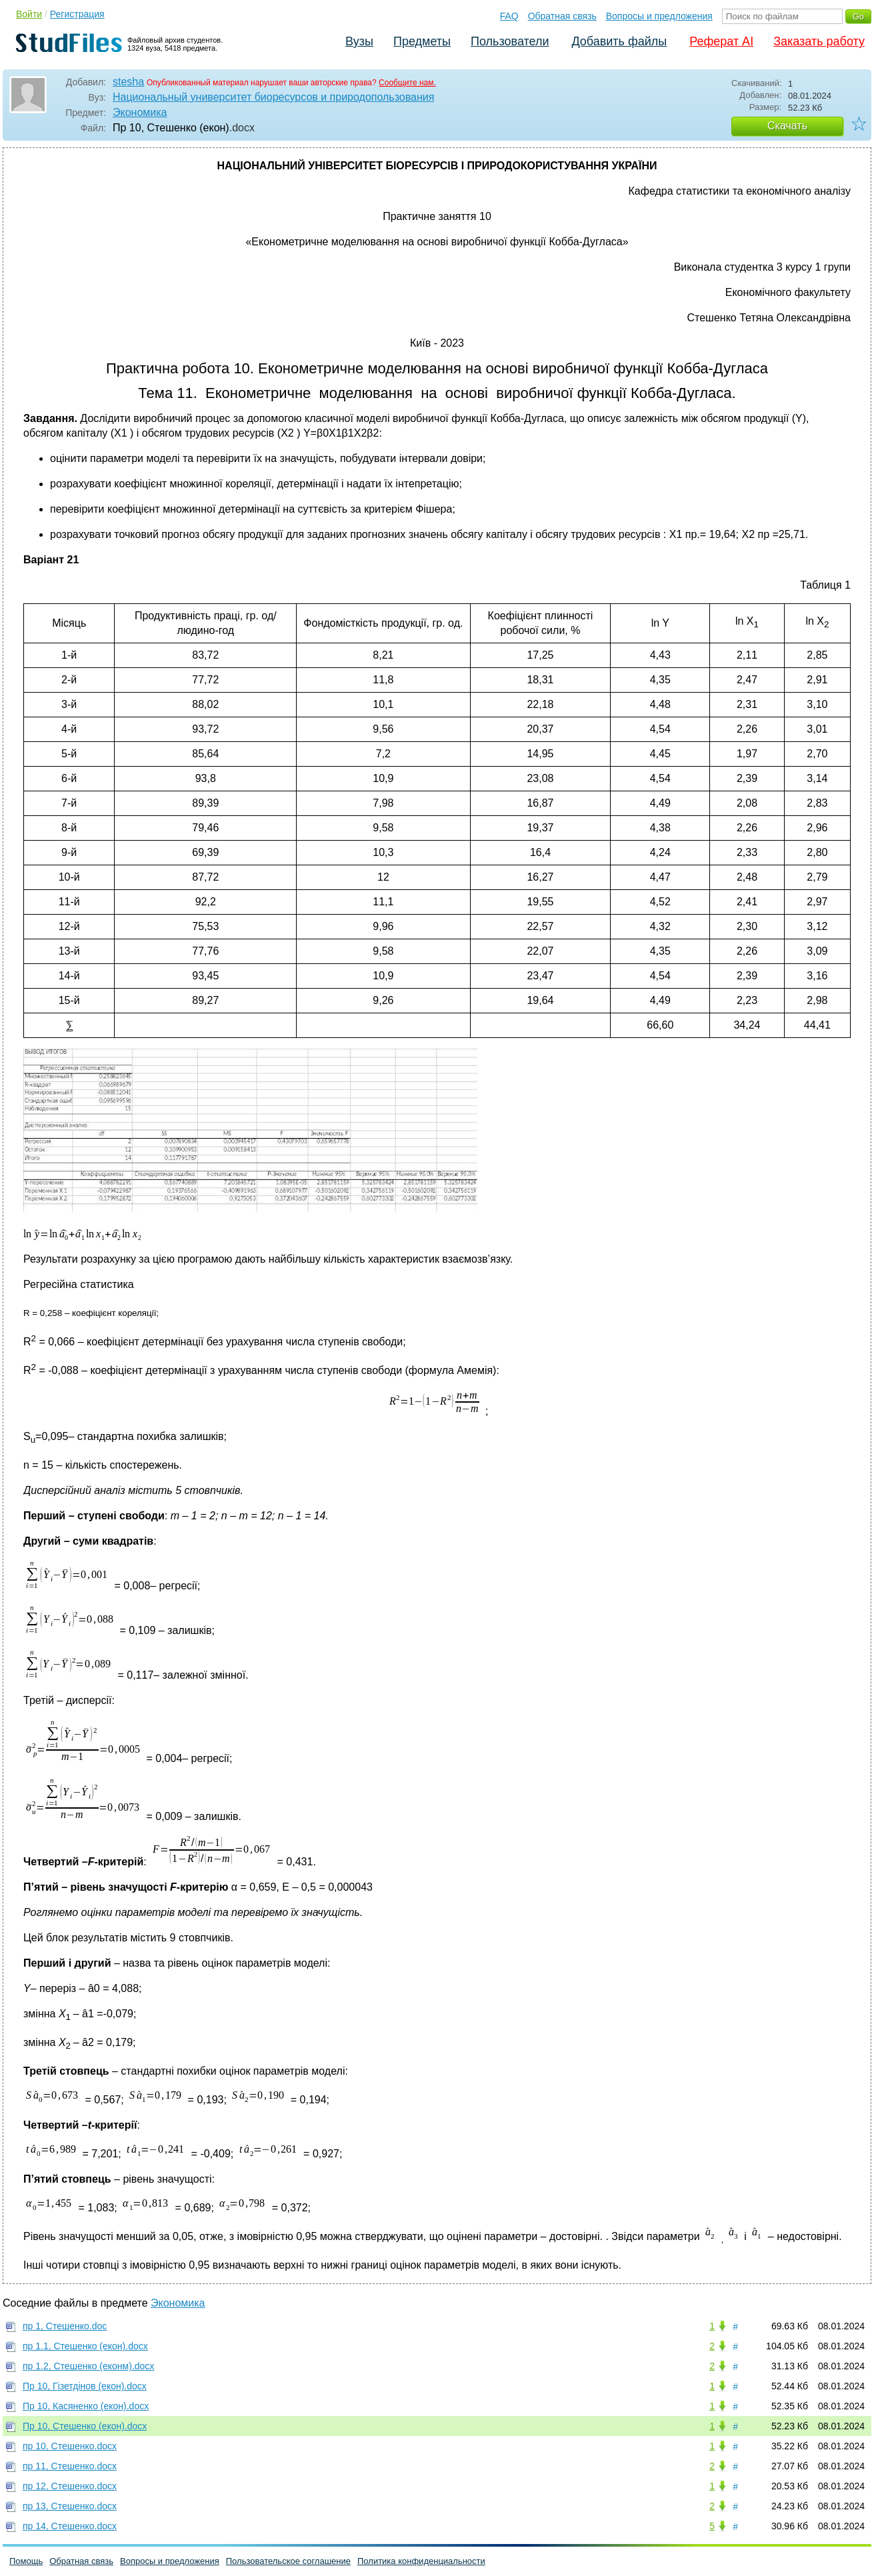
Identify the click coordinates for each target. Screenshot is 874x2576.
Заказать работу (819, 41)
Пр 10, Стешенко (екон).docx (85, 2426)
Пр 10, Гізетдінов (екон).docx (85, 2386)
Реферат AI (721, 41)
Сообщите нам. (407, 83)
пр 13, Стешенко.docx (70, 2506)
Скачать (787, 125)
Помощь (26, 2561)
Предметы (422, 41)
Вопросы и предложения (659, 16)
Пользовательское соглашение (288, 2561)
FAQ (509, 16)
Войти (29, 14)
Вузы (359, 41)
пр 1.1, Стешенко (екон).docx (85, 2346)
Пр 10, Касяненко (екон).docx (86, 2406)
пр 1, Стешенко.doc (65, 2326)
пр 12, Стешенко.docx (70, 2486)
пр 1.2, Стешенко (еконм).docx (88, 2366)
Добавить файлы (619, 41)
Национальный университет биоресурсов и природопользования (273, 97)
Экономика (140, 112)
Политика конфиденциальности (421, 2561)
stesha (128, 81)
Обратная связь (562, 16)
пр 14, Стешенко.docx (70, 2526)
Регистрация (77, 14)
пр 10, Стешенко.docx (70, 2446)
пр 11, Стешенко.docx (70, 2466)
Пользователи (510, 41)
